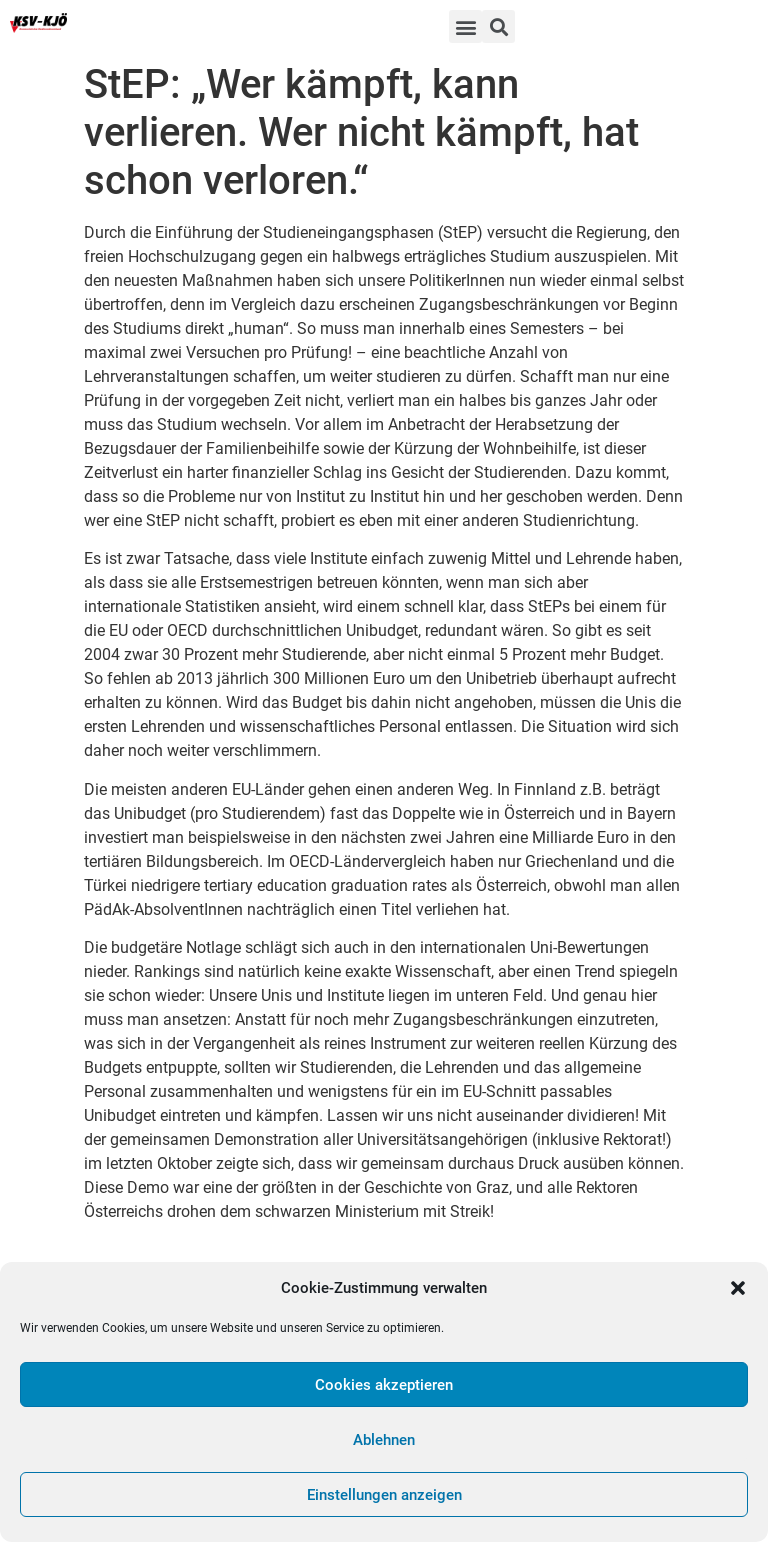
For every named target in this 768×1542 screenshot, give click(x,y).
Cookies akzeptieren (384, 1385)
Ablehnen (384, 1440)
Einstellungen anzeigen (384, 1495)
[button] (738, 1288)
